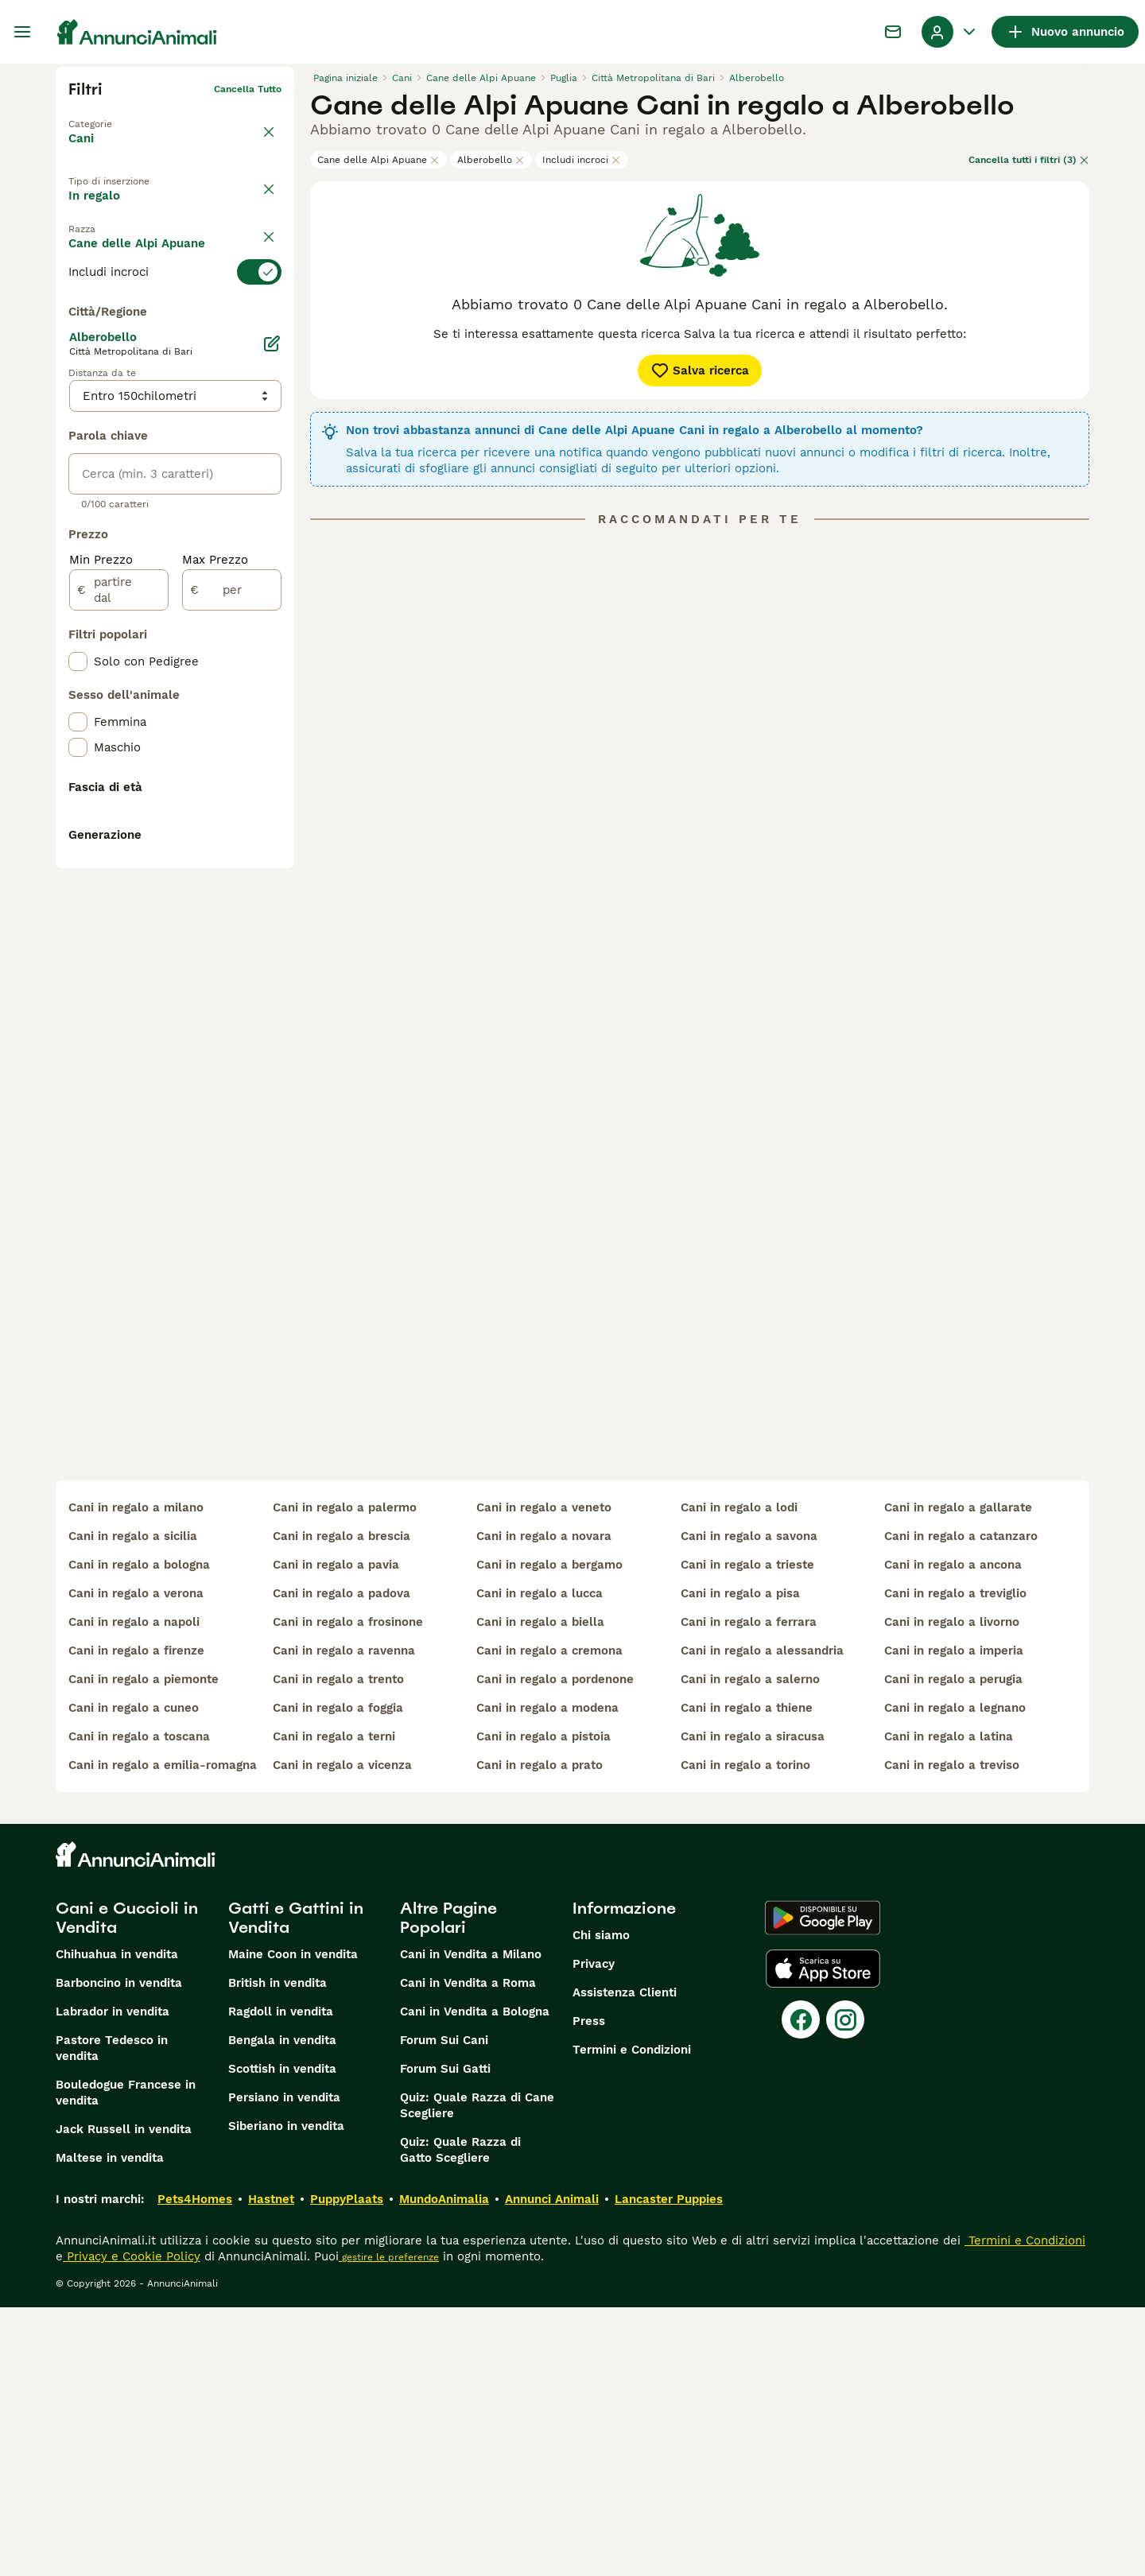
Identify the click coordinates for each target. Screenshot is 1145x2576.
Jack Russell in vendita (124, 2398)
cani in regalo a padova (341, 1862)
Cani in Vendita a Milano (470, 2223)
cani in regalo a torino (745, 2034)
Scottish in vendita (282, 2337)
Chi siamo (601, 2204)
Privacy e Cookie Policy (131, 2525)
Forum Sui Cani (444, 2309)
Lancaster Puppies (669, 2468)
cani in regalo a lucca (539, 1862)
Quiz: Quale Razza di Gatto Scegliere (460, 2418)
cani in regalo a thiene (747, 1976)
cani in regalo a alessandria (762, 1919)
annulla (263, 284)
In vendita (111, 209)
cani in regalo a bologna (139, 1833)
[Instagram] (845, 2288)
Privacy (593, 2232)
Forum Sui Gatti (445, 2337)
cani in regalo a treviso (951, 2034)
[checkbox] (77, 392)
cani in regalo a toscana (139, 2005)
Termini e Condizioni (631, 2318)
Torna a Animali (106, 114)
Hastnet (271, 2468)
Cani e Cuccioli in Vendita (127, 2186)
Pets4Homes (194, 2468)
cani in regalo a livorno (951, 1891)
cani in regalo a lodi (739, 1776)
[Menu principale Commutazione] (22, 32)
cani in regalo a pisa (740, 1862)
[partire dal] (119, 955)
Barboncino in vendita (119, 2251)
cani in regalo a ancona (953, 1833)
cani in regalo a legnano (955, 1976)
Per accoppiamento (138, 246)
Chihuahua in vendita (117, 2223)
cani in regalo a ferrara (749, 1891)
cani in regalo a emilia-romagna (162, 2034)
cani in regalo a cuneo (133, 1976)
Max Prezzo (215, 925)
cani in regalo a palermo (345, 1776)
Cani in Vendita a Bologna (474, 2280)
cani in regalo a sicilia (132, 1805)
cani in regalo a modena (547, 1976)
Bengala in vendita (282, 2309)
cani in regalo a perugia (953, 1948)
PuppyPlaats (346, 2468)
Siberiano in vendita (286, 2395)
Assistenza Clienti (624, 2261)
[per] (231, 955)
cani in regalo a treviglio (955, 1862)
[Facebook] (801, 2288)
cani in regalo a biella (540, 1891)
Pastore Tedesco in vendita (112, 2317)
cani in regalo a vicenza (342, 2034)
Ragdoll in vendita (280, 2280)
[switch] (174, 313)
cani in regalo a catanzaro (961, 1805)
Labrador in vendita (112, 2280)
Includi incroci (581, 159)
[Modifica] (271, 709)
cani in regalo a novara (543, 1805)
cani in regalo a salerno (750, 1948)
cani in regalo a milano (136, 1776)
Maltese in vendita (110, 2426)
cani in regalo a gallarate (958, 1776)
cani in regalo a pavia (336, 1833)
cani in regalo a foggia (338, 1976)
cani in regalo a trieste (747, 1833)
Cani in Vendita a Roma (468, 2251)
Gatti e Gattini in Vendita (295, 2186)
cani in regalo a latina (948, 2005)
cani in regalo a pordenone (555, 1948)
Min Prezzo (101, 925)
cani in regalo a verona (136, 1862)
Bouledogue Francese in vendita (126, 2361)
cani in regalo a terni (334, 2005)
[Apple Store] (823, 2237)
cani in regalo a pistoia (543, 2005)
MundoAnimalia (444, 2468)
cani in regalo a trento (338, 1948)
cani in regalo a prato (539, 2034)
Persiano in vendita (284, 2366)
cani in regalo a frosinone (348, 1891)
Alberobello (491, 159)
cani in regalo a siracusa (753, 2005)
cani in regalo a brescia (341, 1805)
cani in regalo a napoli (134, 1891)
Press (588, 2290)
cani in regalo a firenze (136, 1919)
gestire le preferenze (389, 2525)
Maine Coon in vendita (293, 2223)
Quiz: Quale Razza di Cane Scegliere (477, 2374)
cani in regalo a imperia (953, 1919)
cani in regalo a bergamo (549, 1833)
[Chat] (893, 32)
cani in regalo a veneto (543, 1776)
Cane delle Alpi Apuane (378, 159)
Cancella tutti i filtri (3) (1028, 159)
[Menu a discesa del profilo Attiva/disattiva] (950, 32)
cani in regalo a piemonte (143, 1948)
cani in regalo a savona (749, 1805)
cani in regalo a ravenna (344, 1919)
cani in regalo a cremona (549, 1919)
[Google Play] (822, 2186)
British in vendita (277, 2251)
